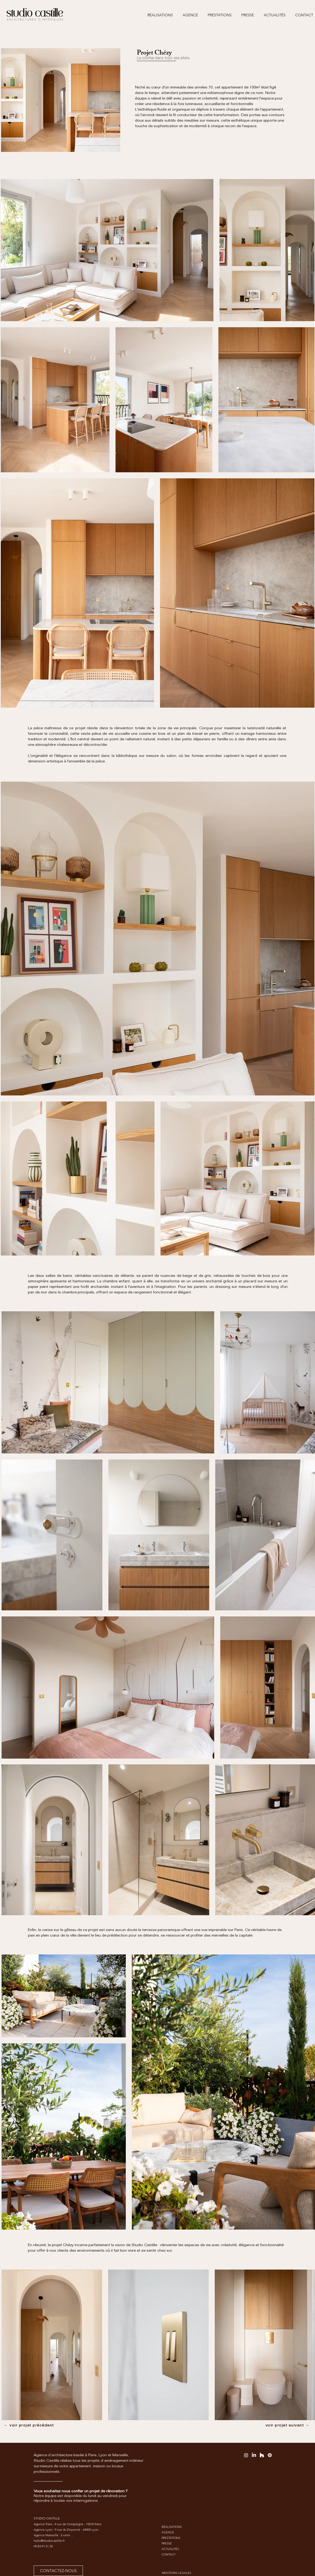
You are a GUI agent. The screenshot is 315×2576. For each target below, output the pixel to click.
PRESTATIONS (171, 2538)
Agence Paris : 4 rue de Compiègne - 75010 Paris (67, 2524)
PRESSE (167, 2543)
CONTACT (169, 2554)
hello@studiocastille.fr (49, 2541)
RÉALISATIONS (172, 2527)
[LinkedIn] (254, 2455)
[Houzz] (261, 2455)
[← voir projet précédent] (29, 2425)
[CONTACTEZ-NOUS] (58, 2570)
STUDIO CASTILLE (47, 2518)
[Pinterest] (269, 2455)
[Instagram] (246, 2455)
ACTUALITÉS (170, 2549)
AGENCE (168, 2532)
